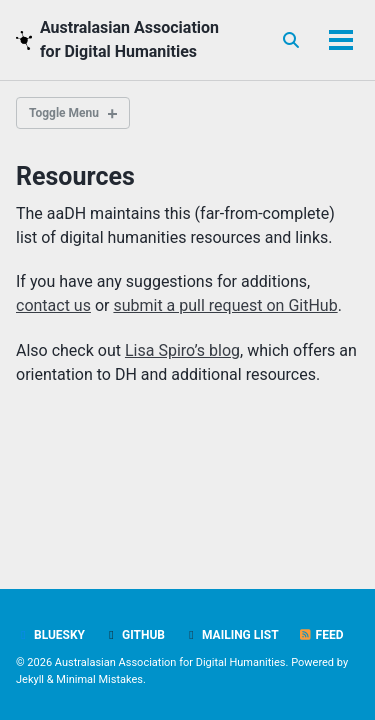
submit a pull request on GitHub (225, 305)
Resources (75, 176)
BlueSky (50, 635)
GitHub (134, 635)
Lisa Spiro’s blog (182, 350)
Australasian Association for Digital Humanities (129, 39)
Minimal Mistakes (99, 679)
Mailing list (231, 635)
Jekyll (30, 679)
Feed (321, 635)
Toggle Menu (64, 113)
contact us (53, 305)
